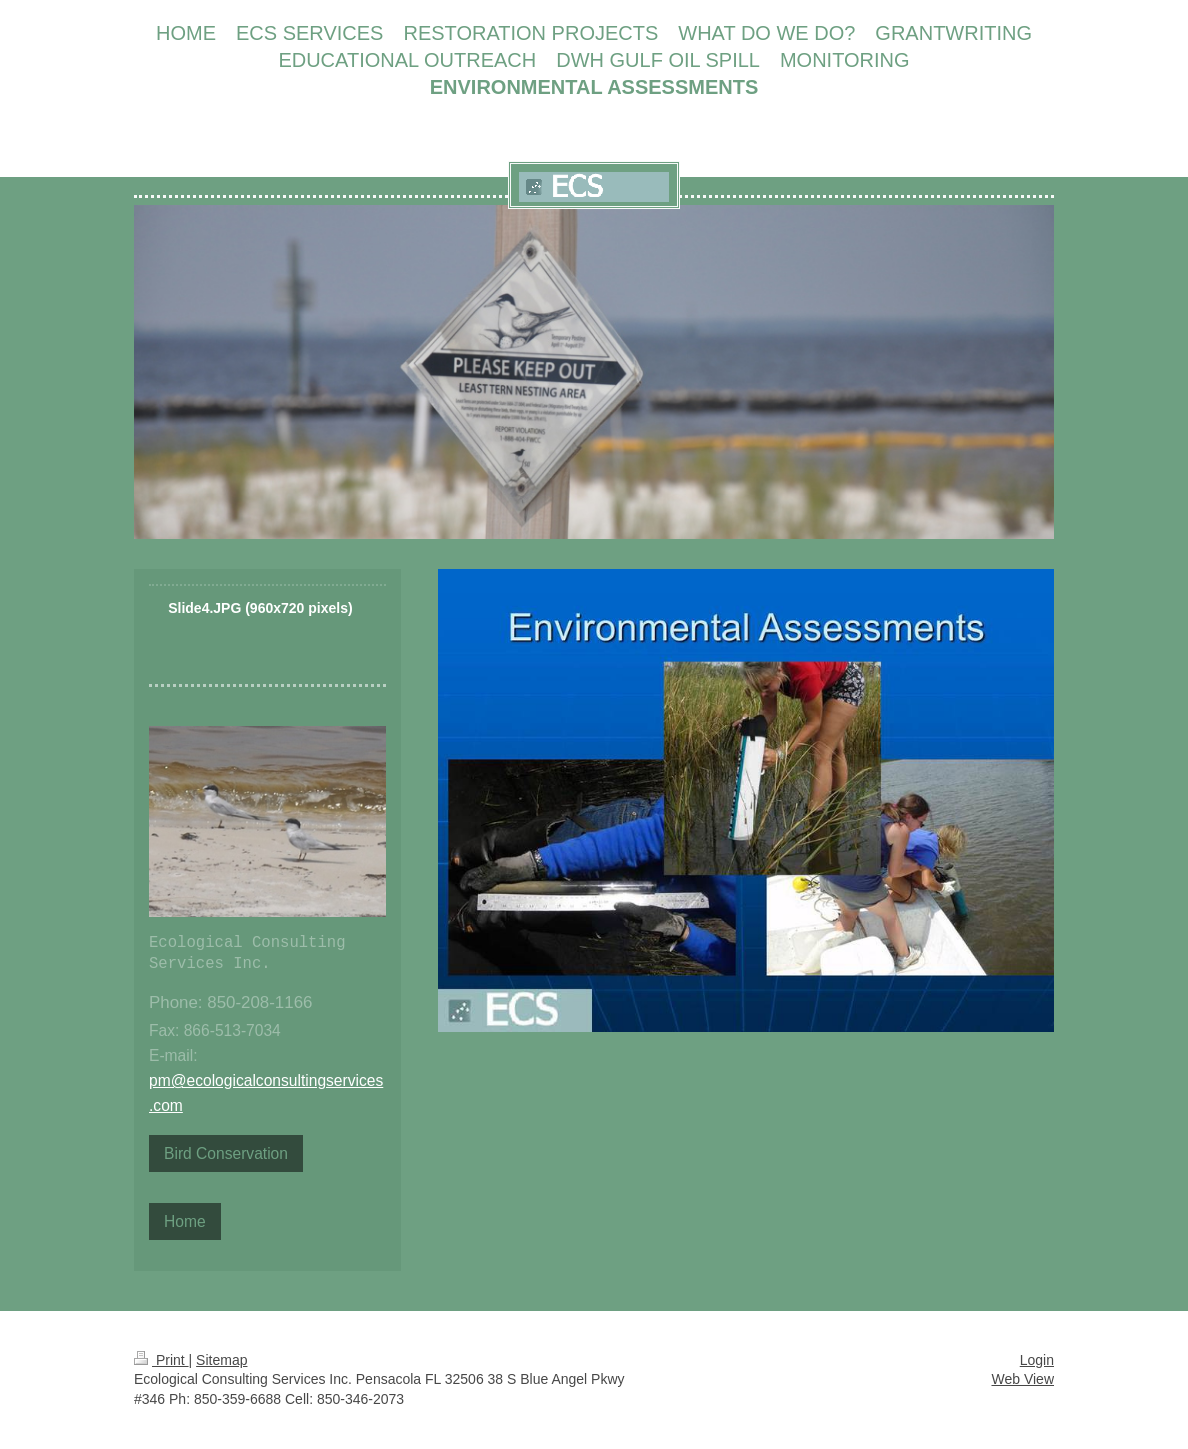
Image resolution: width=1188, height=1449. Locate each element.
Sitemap (221, 1360)
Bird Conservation (226, 1153)
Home (185, 1221)
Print (161, 1360)
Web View (1022, 1379)
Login (1037, 1360)
